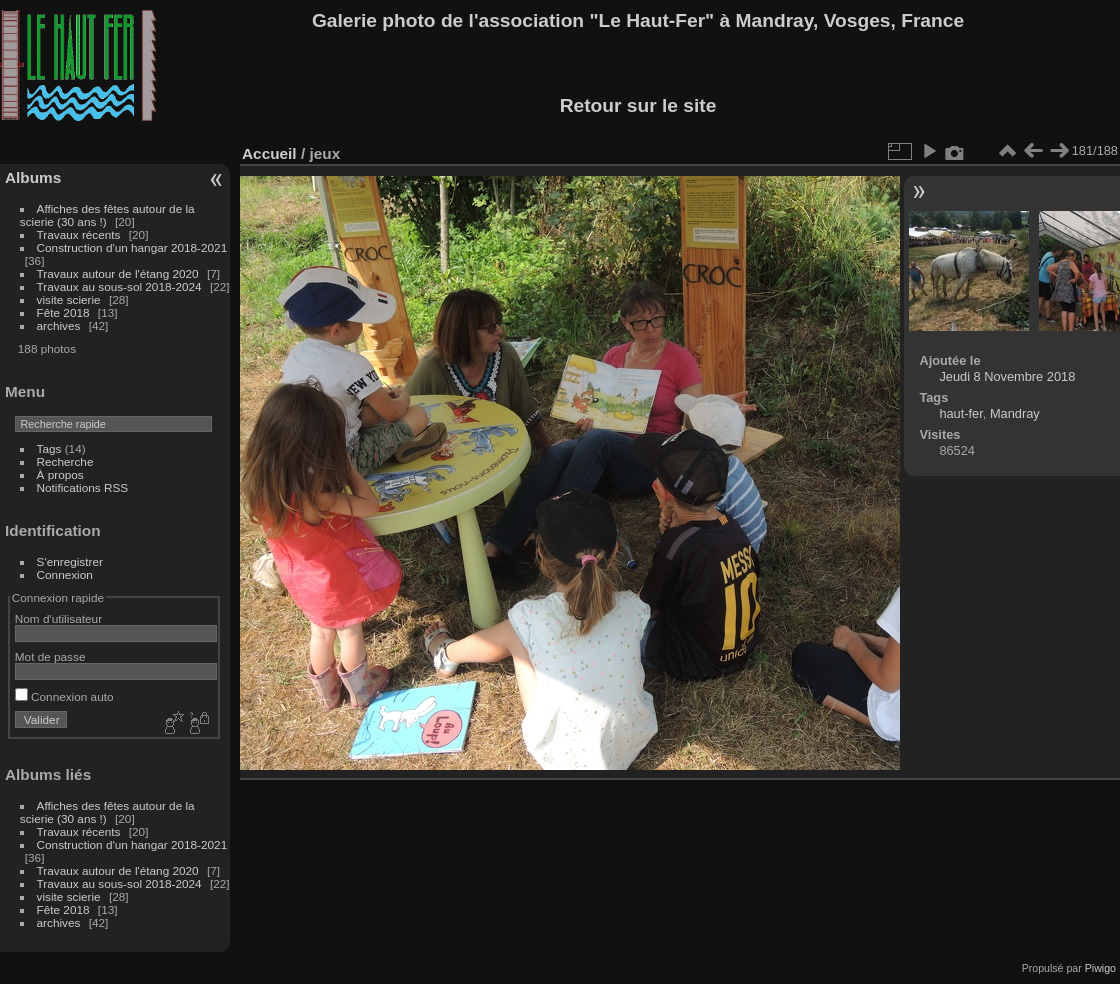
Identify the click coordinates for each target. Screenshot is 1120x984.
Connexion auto (64, 696)
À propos (60, 474)
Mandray (1015, 413)
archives (59, 325)
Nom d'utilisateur (58, 618)
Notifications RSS (83, 487)
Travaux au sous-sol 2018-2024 (119, 286)
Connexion (65, 574)
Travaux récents (79, 234)
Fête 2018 (63, 312)
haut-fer (960, 413)
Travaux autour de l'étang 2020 (118, 273)
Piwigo (1100, 968)
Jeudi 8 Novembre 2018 (1007, 376)
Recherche (65, 461)
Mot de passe (50, 656)
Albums (33, 177)
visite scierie (69, 299)
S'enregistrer (70, 561)
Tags (49, 448)
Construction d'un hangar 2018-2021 (132, 247)
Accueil (269, 153)
